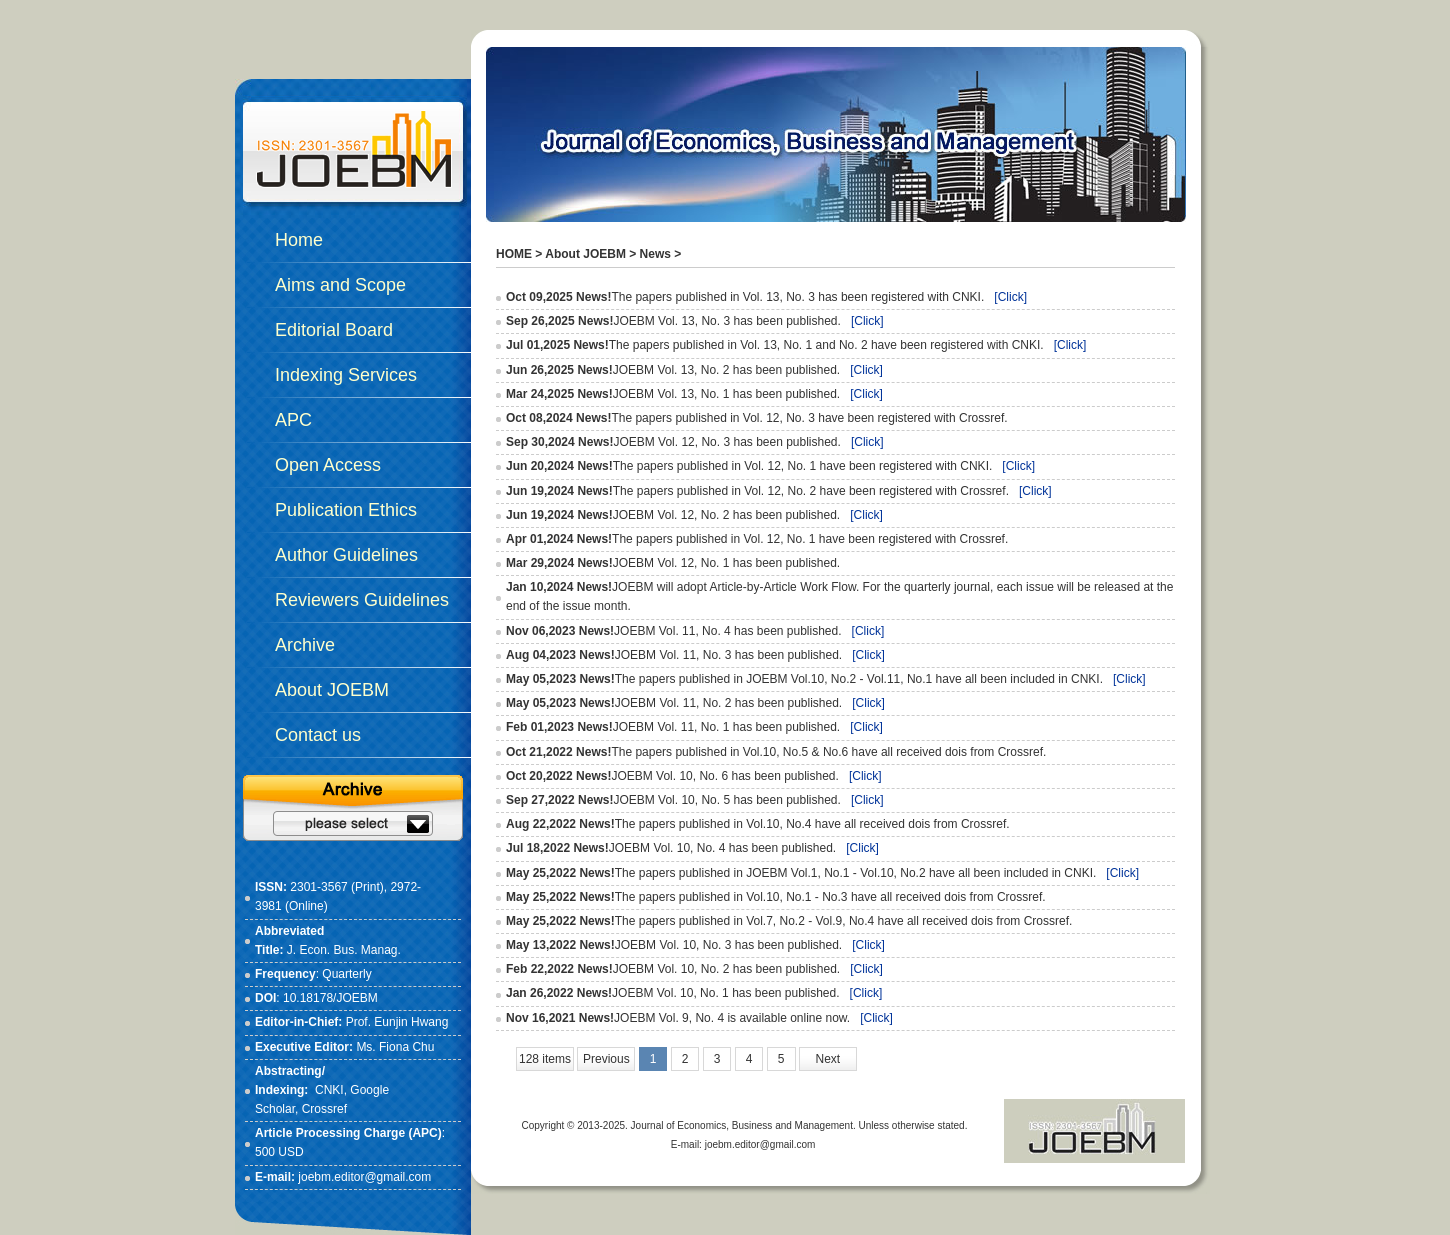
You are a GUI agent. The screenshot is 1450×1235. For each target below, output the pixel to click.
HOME (514, 254)
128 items (545, 1059)
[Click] (1010, 297)
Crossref (324, 1109)
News (655, 254)
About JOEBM (585, 254)
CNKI (329, 1090)
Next (828, 1059)
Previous (606, 1059)
